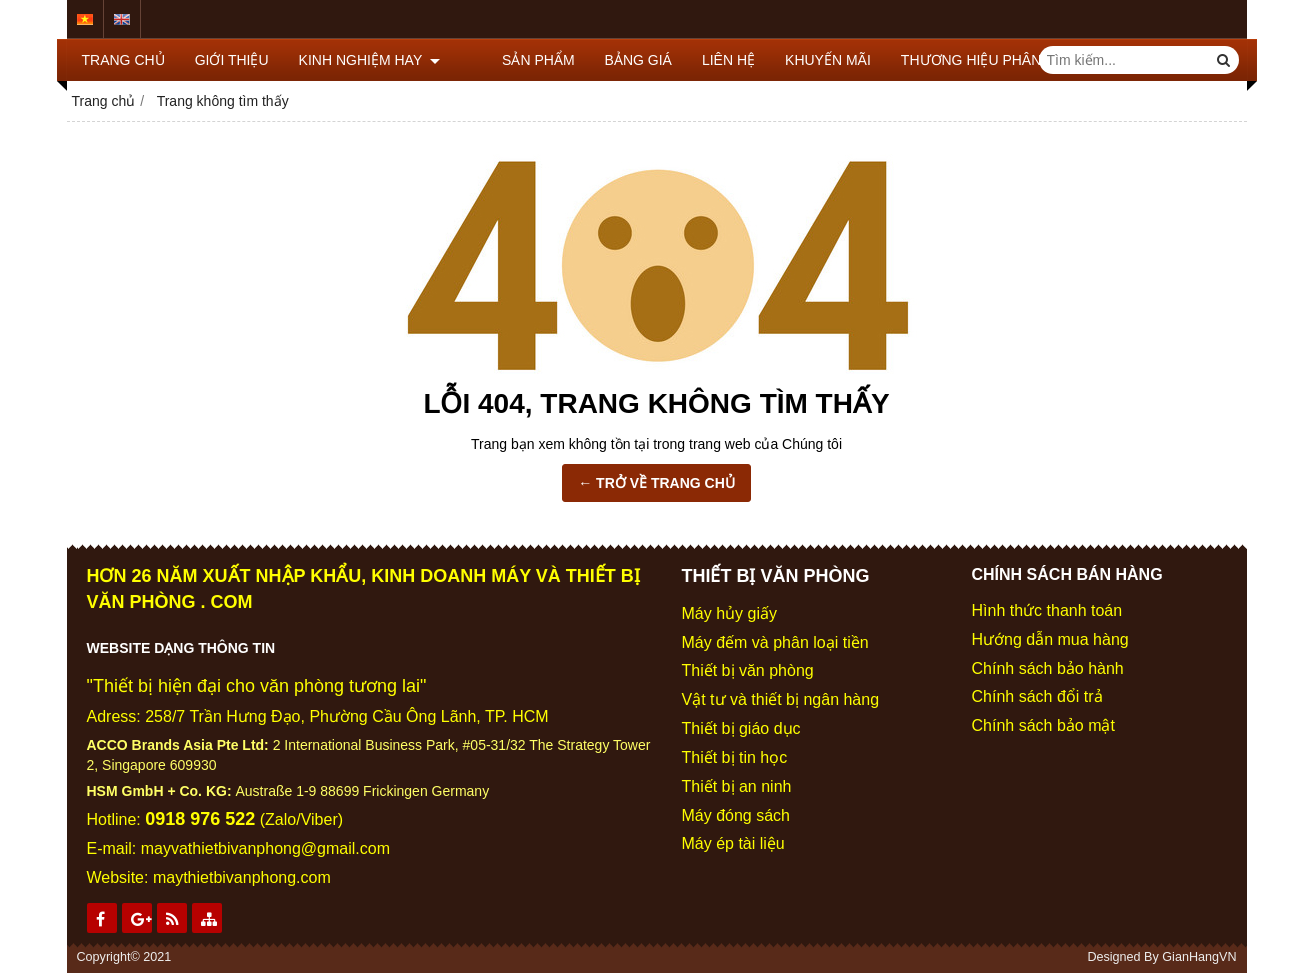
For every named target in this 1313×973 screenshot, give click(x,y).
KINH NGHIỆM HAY (369, 60)
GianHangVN (1199, 957)
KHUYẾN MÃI (796, 60)
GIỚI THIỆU (232, 60)
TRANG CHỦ (123, 60)
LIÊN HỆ (696, 60)
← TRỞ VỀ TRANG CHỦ (656, 483)
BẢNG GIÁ (605, 60)
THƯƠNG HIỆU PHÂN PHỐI (958, 60)
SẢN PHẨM (506, 60)
